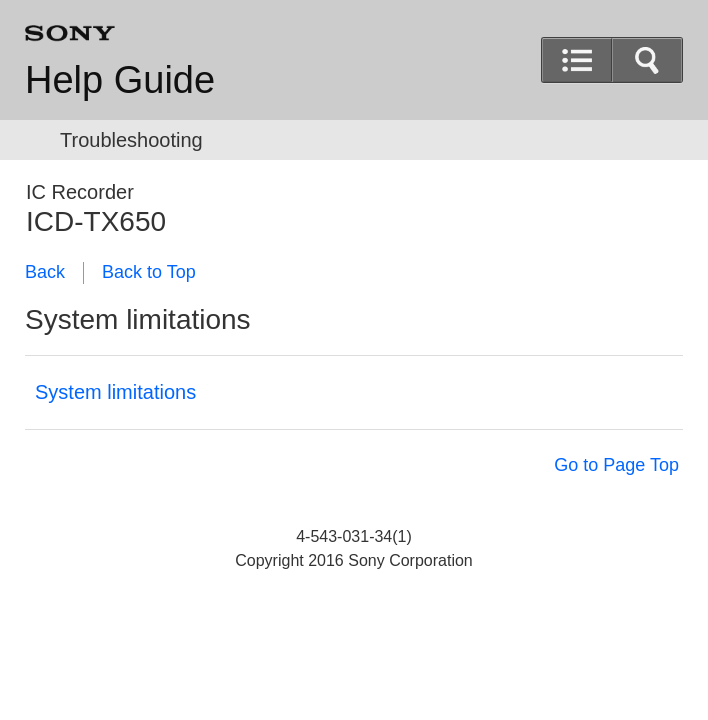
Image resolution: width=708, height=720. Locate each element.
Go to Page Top (616, 465)
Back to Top (149, 272)
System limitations (115, 392)
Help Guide (120, 80)
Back (45, 272)
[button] (647, 60)
